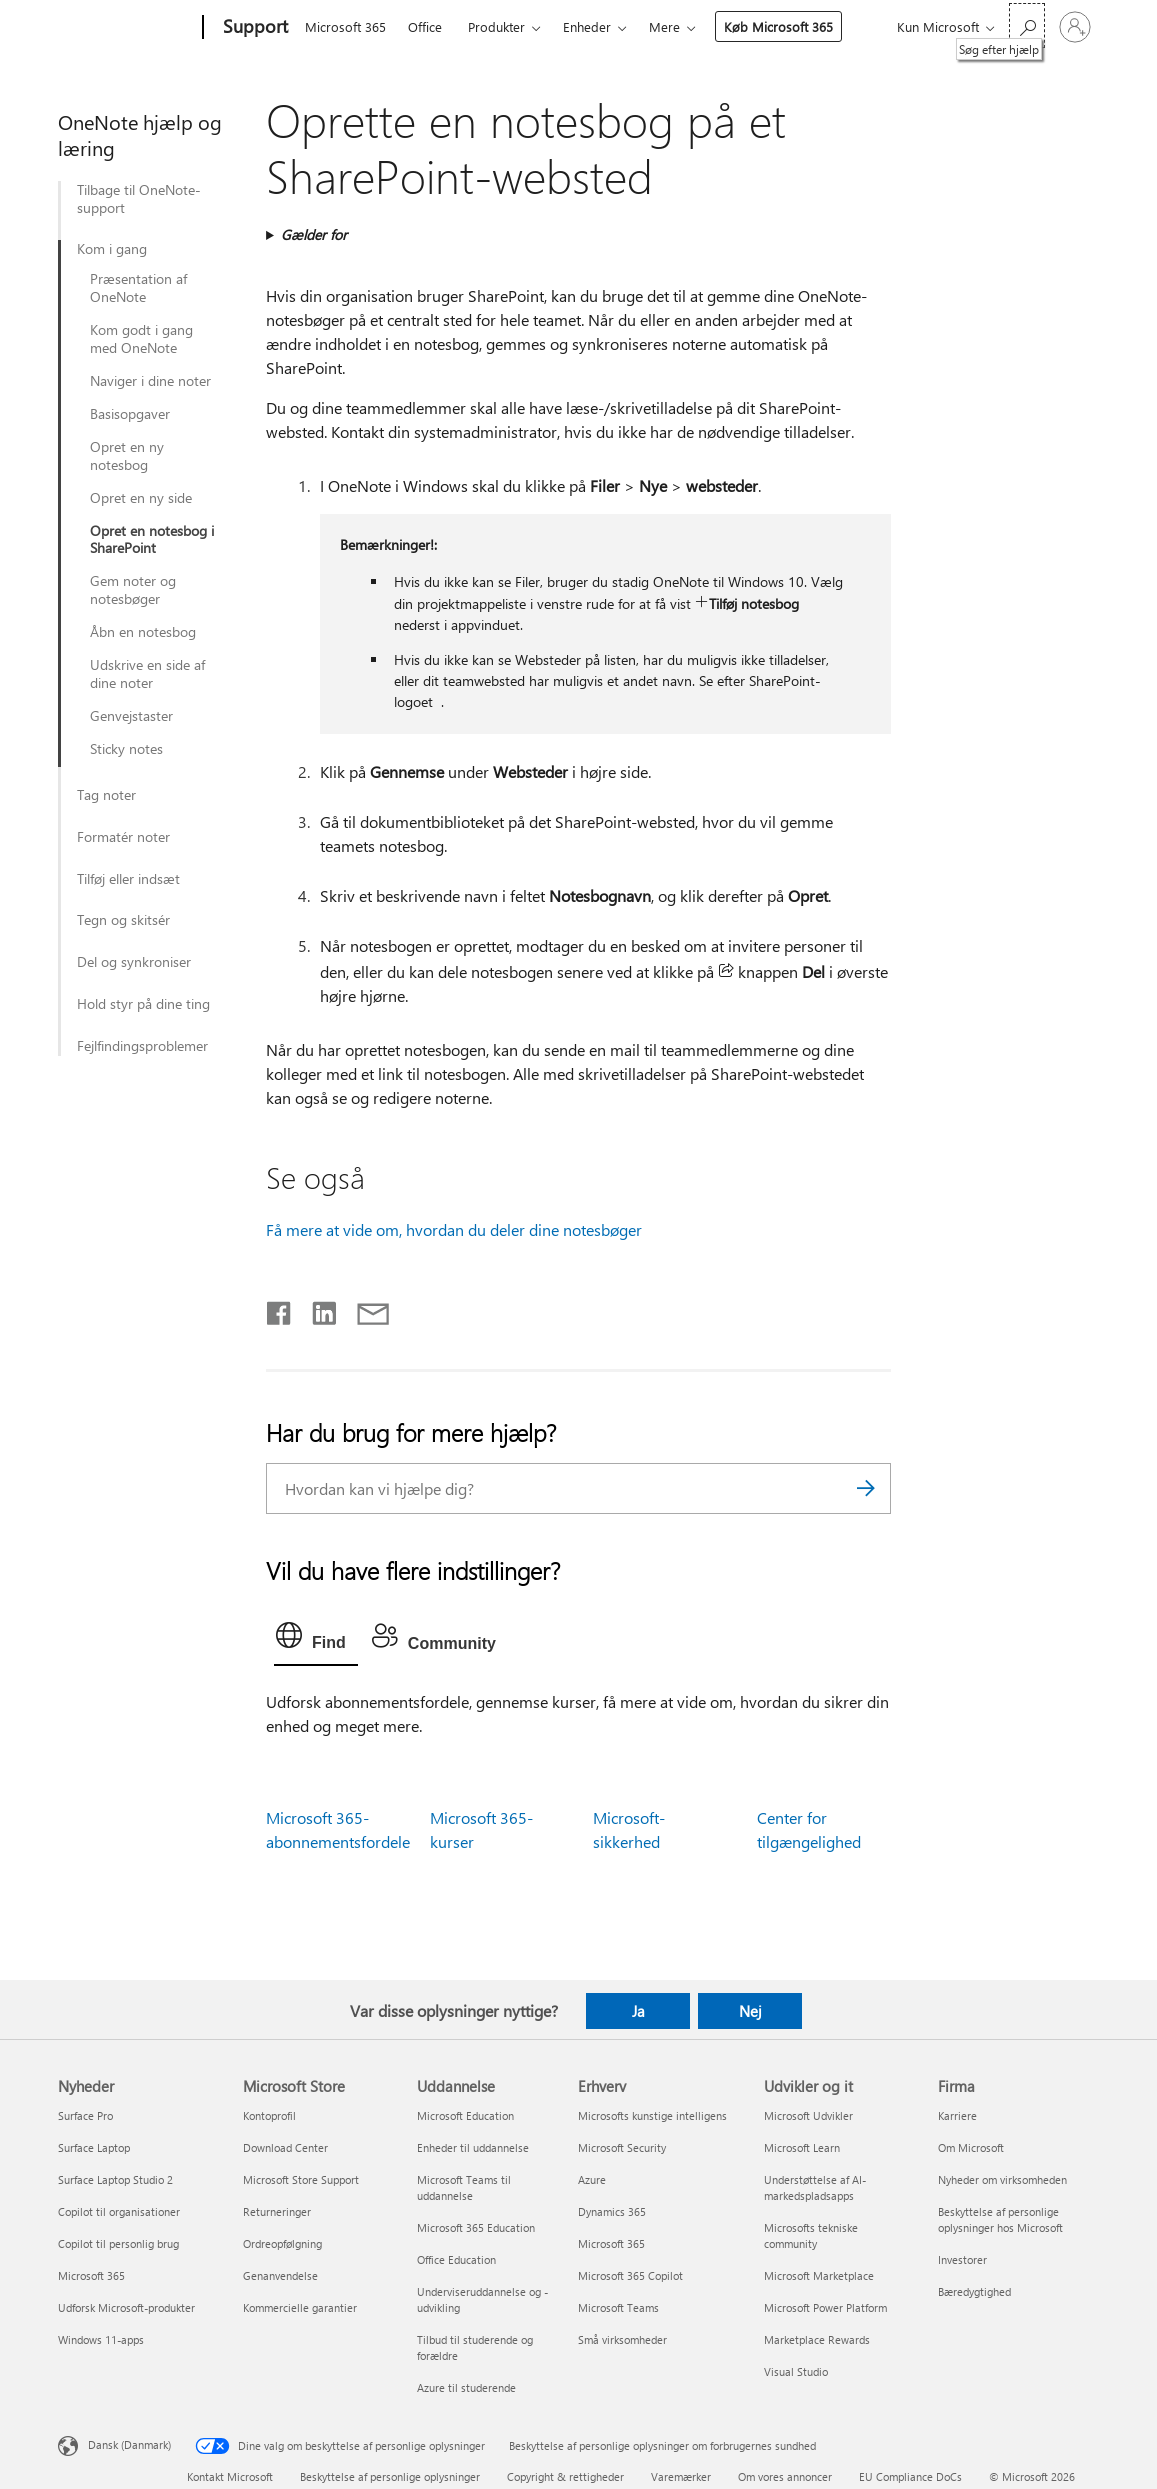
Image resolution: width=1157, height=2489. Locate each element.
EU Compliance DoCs (910, 2476)
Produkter (496, 26)
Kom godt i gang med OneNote (141, 339)
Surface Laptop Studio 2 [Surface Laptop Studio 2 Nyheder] (115, 2179)
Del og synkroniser (134, 962)
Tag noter (106, 795)
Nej (750, 2011)
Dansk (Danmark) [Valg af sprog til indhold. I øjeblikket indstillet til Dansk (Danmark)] (129, 2444)
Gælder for (314, 234)
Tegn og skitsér (123, 920)
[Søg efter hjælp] (1027, 25)
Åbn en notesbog (143, 632)
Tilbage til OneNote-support (139, 199)
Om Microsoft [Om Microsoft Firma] (971, 2147)
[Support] (253, 28)
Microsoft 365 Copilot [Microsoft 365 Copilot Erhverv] (630, 2275)
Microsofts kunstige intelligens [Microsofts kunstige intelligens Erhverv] (652, 2115)
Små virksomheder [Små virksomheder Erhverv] (622, 2339)
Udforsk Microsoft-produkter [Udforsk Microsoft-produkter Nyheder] (126, 2307)
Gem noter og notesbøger (133, 590)
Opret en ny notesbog (127, 456)
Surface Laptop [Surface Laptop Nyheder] (94, 2147)
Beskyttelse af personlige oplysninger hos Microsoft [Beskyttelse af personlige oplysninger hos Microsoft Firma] (1000, 2219)
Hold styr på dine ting (143, 1004)
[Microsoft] (126, 28)
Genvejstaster (131, 716)
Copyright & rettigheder (565, 2476)
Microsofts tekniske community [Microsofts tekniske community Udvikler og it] (811, 2235)
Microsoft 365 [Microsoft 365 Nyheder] (91, 2275)
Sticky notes (126, 749)
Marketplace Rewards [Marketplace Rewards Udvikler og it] (817, 2339)
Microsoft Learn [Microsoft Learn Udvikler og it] (802, 2147)
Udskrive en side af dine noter (147, 674)
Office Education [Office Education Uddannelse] (456, 2259)
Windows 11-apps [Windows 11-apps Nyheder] (101, 2339)
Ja (638, 2011)
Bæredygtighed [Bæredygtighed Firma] (974, 2291)
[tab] (316, 1640)
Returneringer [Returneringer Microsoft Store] (277, 2211)
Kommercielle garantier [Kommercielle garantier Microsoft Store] (300, 2307)
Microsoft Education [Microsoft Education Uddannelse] (465, 2115)
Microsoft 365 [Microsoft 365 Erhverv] (611, 2243)
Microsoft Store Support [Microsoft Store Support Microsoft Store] (301, 2179)
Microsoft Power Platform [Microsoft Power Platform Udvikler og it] (825, 2307)
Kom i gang (112, 249)
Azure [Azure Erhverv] (592, 2179)
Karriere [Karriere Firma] (957, 2115)
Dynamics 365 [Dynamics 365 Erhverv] (612, 2211)
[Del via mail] (364, 1309)
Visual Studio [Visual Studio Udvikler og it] (796, 2371)
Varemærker (681, 2476)
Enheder (587, 26)
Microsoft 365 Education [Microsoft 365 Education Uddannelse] (476, 2227)
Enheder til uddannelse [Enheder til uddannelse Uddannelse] (473, 2147)
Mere (664, 26)
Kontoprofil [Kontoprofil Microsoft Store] (269, 2115)
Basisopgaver (130, 414)
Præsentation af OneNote (138, 288)
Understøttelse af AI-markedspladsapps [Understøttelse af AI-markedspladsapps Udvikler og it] (815, 2187)
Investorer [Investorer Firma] (962, 2259)
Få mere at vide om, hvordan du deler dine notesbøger (454, 1229)
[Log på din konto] (1075, 27)
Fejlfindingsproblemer (142, 1046)
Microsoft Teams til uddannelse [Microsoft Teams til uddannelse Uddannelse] (464, 2187)
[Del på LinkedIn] (316, 1309)
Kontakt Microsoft (230, 2476)
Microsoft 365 (345, 26)
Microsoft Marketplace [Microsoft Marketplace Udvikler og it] (819, 2275)
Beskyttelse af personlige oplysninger (390, 2476)
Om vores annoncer (785, 2476)
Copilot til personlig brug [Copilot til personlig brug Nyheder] (118, 2243)
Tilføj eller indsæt (128, 879)
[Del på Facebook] (280, 1309)
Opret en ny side (141, 498)
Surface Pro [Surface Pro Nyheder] (85, 2115)
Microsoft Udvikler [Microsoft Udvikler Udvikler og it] (808, 2115)
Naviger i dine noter (150, 381)
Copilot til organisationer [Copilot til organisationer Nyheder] (119, 2211)
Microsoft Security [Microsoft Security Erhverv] (622, 2147)
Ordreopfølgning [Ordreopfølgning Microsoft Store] (282, 2243)
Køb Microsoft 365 (778, 26)
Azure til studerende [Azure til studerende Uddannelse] (466, 2387)
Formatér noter (123, 837)
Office (425, 26)
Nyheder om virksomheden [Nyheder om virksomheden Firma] (1002, 2179)
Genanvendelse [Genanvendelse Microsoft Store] (280, 2275)
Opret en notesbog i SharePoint (152, 540)
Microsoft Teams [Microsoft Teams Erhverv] (618, 2307)
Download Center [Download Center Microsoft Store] (285, 2147)
